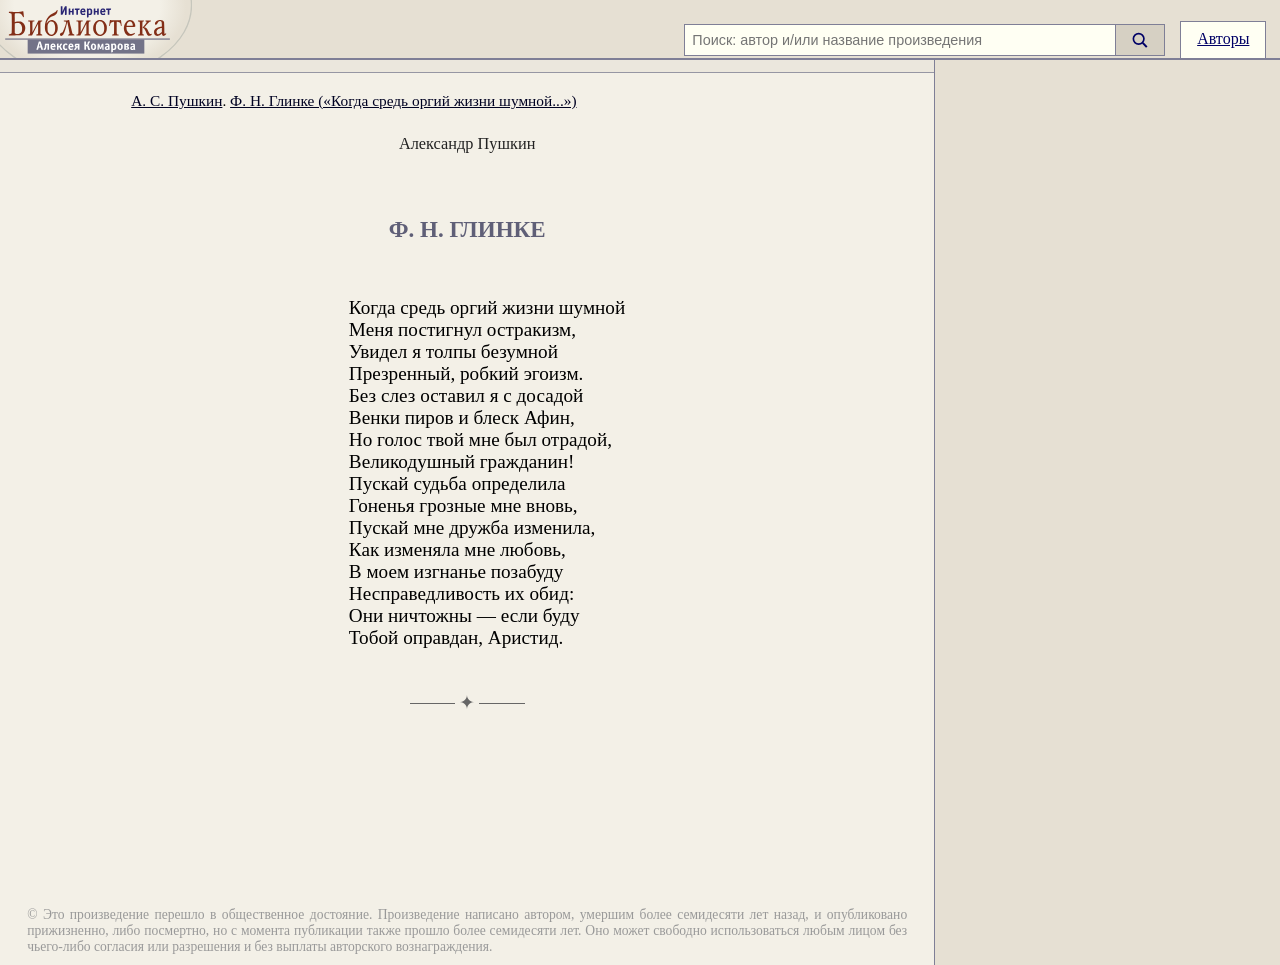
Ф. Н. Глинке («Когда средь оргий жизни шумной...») (403, 100)
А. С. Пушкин (176, 100)
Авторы (1223, 38)
